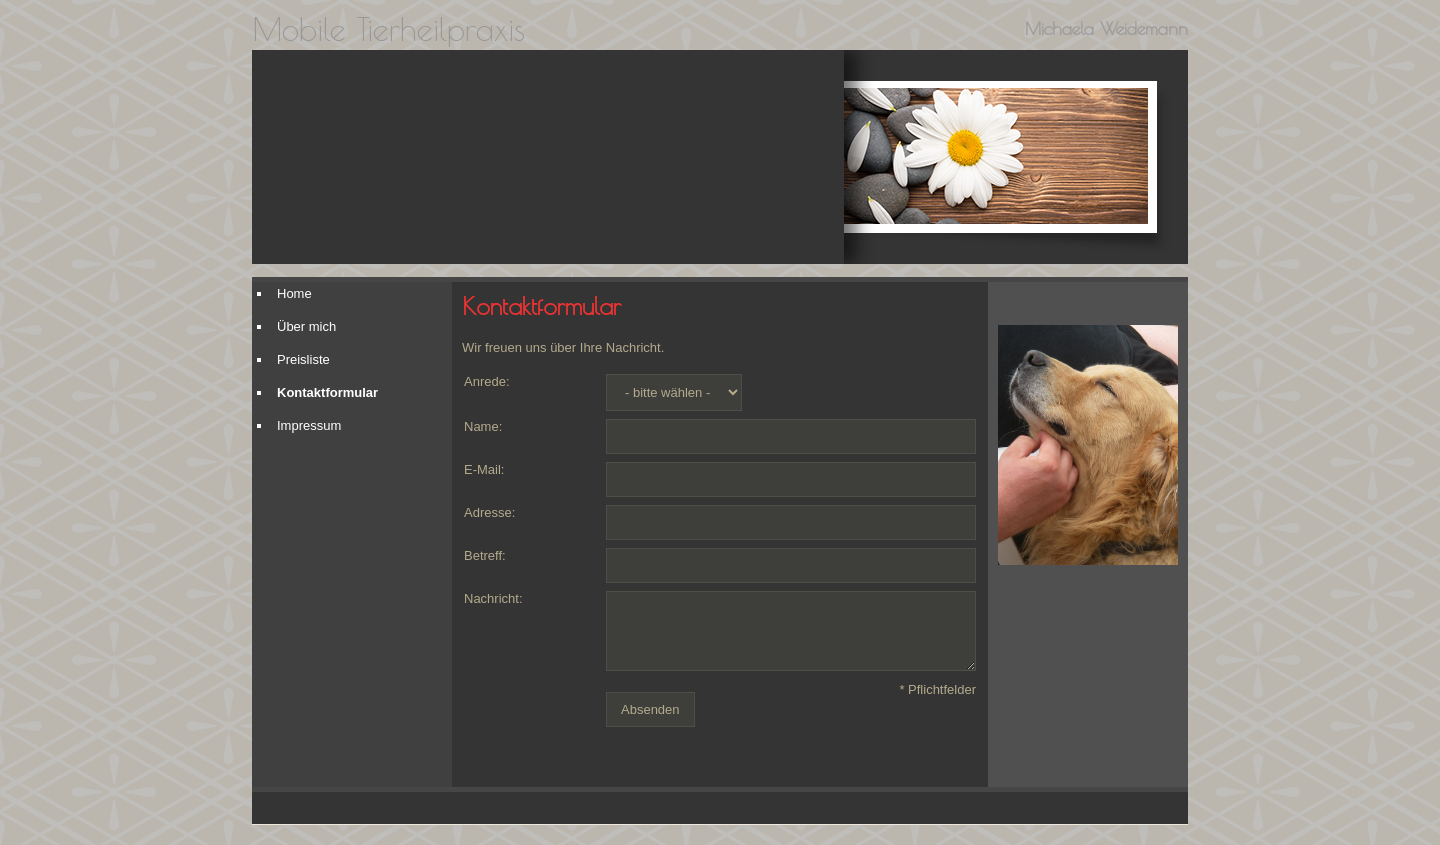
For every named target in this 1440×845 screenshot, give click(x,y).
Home (294, 293)
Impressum (309, 425)
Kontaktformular (327, 392)
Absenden (650, 709)
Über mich (306, 326)
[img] (548, 157)
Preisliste (303, 359)
